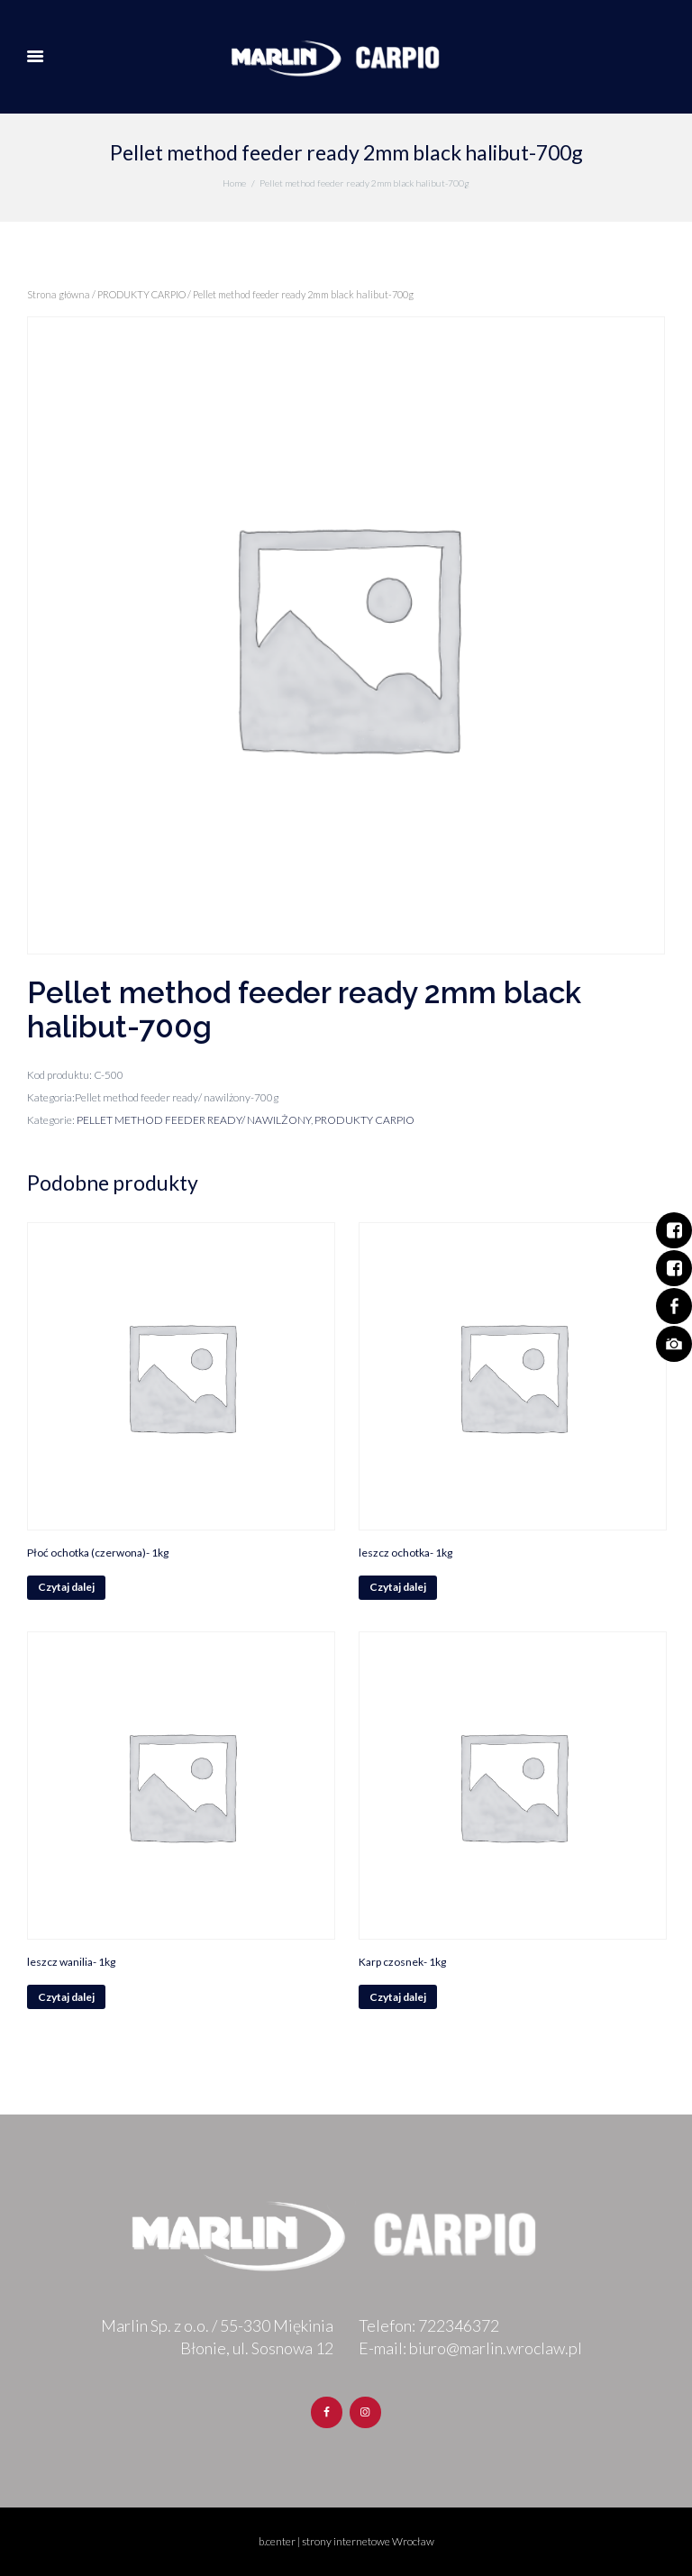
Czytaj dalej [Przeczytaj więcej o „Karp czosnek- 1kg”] (397, 1997)
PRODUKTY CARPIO (141, 294)
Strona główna (58, 294)
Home (234, 183)
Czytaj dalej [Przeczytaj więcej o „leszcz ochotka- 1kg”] (397, 1587)
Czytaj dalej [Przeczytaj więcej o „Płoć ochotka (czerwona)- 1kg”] (66, 1587)
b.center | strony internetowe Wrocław (346, 2541)
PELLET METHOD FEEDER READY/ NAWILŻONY (194, 1120)
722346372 (458, 2325)
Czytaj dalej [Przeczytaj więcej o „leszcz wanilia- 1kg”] (66, 1997)
